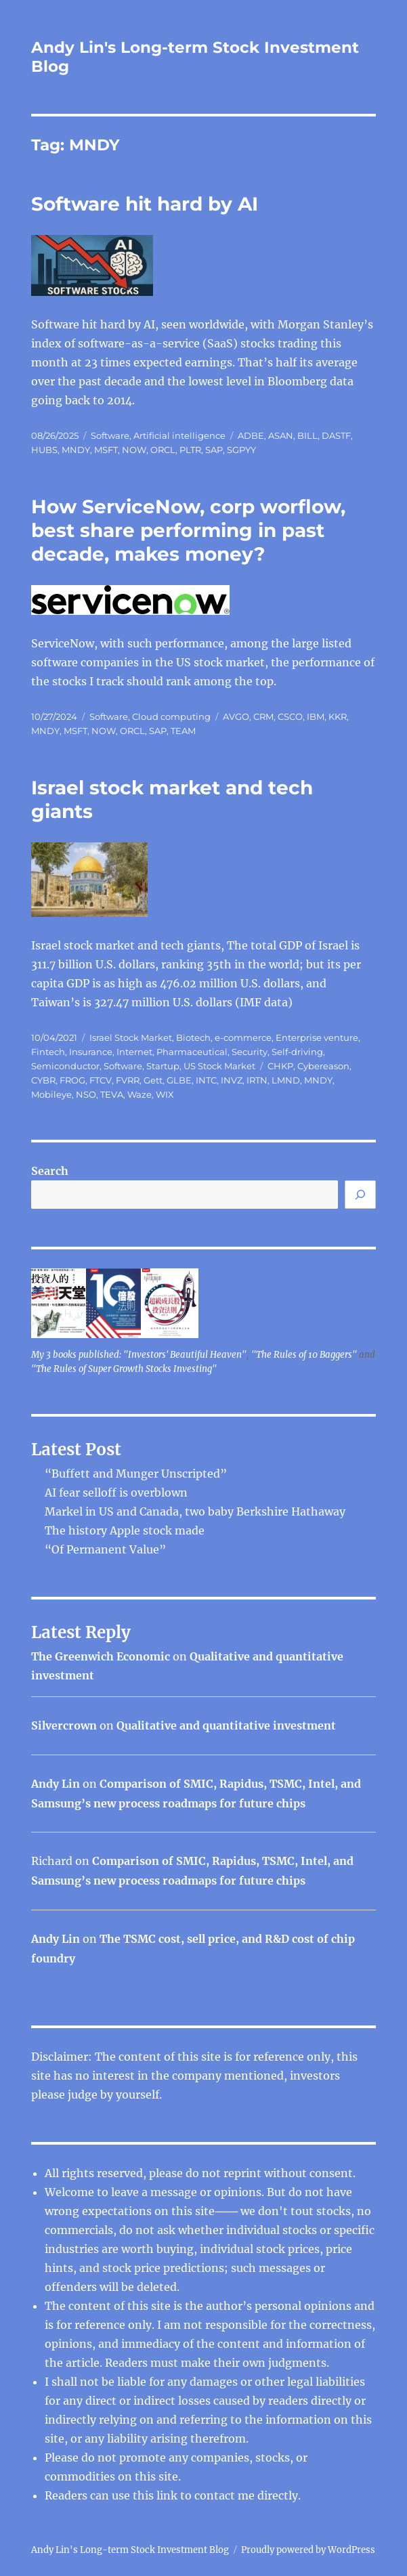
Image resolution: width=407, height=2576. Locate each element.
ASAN (280, 435)
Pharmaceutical (192, 1051)
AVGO (236, 716)
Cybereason (323, 1065)
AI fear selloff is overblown (116, 1492)
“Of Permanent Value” (105, 1549)
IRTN (257, 1080)
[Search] (360, 1194)
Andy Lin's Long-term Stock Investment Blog (130, 2550)
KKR (337, 716)
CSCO (290, 716)
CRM (263, 716)
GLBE (179, 1080)
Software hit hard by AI (144, 203)
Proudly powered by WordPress (308, 2550)
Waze (139, 1094)
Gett (153, 1080)
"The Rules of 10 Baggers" (304, 1354)
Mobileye (51, 1094)
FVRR (128, 1080)
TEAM (183, 730)
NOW (134, 449)
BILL (307, 435)
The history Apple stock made (125, 1530)
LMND (286, 1080)
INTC (206, 1080)
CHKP (280, 1065)
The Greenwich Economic (100, 1656)
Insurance (90, 1051)
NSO (86, 1094)
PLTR (190, 449)
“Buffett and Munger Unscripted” (136, 1473)
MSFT (106, 449)
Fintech (48, 1051)
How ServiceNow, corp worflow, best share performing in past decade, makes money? (188, 530)
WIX (165, 1094)
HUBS (44, 449)
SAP (214, 449)
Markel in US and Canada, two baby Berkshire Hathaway (195, 1511)
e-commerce (243, 1037)
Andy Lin (55, 1783)
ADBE (251, 435)
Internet (134, 1051)
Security (249, 1051)
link (168, 2495)
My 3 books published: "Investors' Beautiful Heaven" (139, 1354)
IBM (315, 716)
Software (110, 435)
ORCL (162, 449)
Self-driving (297, 1051)
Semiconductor (65, 1065)
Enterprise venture (317, 1037)
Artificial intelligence (179, 435)
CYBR (43, 1080)
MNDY (76, 449)
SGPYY (241, 449)
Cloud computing (171, 716)
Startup (162, 1065)
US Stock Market (219, 1065)
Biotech (193, 1037)
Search (49, 1171)
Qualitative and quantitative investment (226, 1725)
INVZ (231, 1080)
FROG (72, 1080)
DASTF (336, 435)
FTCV (100, 1080)
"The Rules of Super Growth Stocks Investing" (124, 1369)
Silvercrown (64, 1725)
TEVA (111, 1094)
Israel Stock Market (130, 1037)
